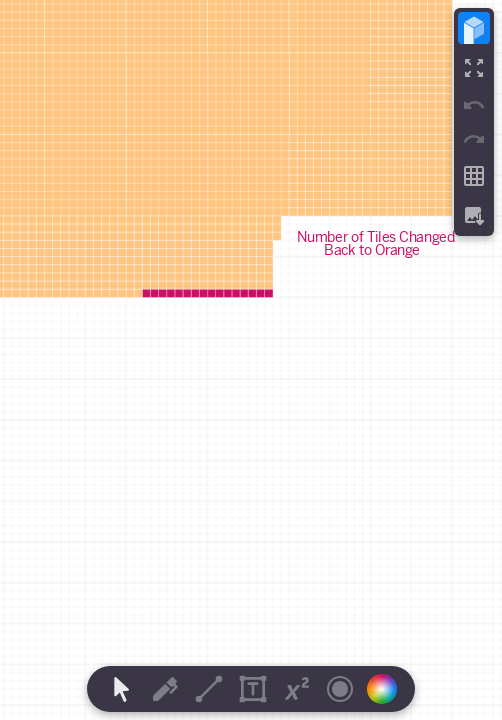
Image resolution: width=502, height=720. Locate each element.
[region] (251, 360)
